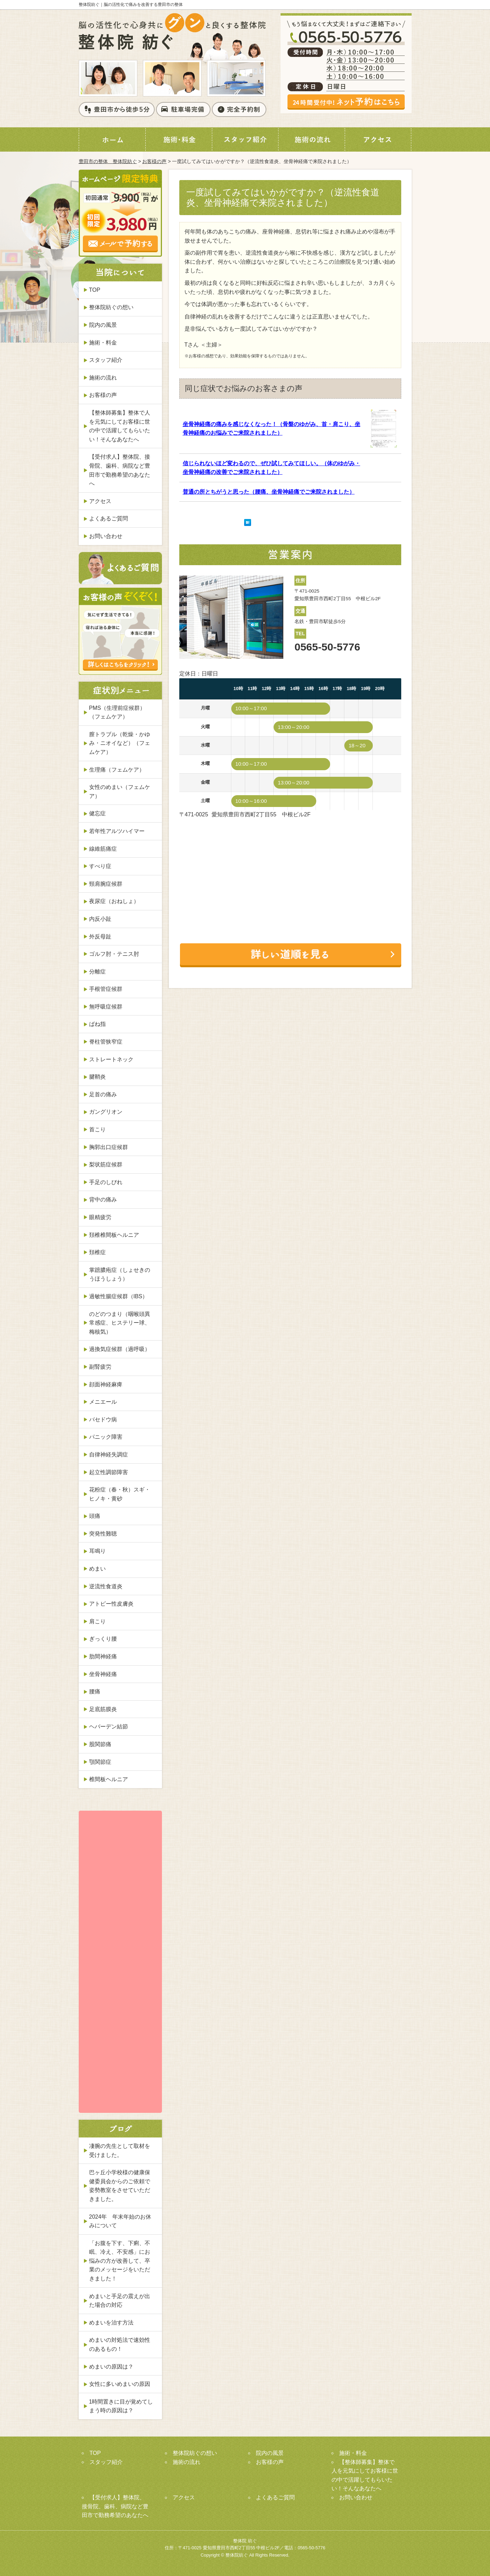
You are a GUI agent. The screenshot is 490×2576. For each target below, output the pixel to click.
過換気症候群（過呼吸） (119, 1349)
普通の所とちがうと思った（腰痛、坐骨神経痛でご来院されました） (269, 492)
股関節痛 (100, 1744)
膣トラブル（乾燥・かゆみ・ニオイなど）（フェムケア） (119, 743)
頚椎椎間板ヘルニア (114, 1235)
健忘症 (97, 813)
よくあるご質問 (108, 518)
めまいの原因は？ (111, 2367)
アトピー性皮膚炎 (111, 1604)
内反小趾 (100, 919)
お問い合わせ (105, 536)
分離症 (97, 972)
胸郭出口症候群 (108, 1147)
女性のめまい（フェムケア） (119, 791)
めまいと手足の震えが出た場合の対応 (119, 2300)
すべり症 (100, 866)
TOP (95, 290)
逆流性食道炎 (105, 1586)
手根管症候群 (105, 989)
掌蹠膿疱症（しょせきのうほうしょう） (119, 1274)
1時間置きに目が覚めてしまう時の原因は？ (121, 2406)
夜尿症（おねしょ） (114, 901)
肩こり (97, 1621)
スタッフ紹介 (105, 360)
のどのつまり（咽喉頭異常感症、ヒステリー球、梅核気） (119, 1323)
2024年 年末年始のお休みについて (120, 2221)
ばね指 (97, 1024)
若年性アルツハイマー (117, 831)
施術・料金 (103, 343)
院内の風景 (103, 325)
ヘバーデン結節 (108, 1726)
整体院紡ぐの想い (111, 307)
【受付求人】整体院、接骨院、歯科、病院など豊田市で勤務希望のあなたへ (119, 470)
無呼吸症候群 (105, 1007)
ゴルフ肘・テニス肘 (114, 954)
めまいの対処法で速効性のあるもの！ (119, 2344)
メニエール (103, 1402)
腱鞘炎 (97, 1077)
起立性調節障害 (108, 1472)
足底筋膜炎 (103, 1709)
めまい (97, 1569)
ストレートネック (111, 1059)
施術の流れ (103, 378)
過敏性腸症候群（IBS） (118, 1296)
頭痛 (94, 1516)
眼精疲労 (100, 1217)
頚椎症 (97, 1252)
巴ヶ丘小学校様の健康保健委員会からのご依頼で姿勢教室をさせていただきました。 (119, 2185)
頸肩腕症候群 (105, 884)
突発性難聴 (103, 1534)
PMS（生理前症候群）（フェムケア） (117, 712)
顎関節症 (100, 1762)
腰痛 (94, 1691)
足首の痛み (103, 1094)
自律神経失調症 (108, 1454)
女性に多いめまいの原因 (119, 2384)
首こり (97, 1129)
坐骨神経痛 (103, 1674)
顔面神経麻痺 (105, 1384)
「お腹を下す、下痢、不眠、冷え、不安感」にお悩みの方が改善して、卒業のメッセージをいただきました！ (119, 2260)
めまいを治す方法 (111, 2323)
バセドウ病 (103, 1419)
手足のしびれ (105, 1182)
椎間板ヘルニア (108, 1779)
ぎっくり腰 (103, 1639)
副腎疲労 (100, 1367)
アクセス (100, 501)
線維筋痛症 (103, 849)
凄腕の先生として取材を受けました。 (119, 2150)
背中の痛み (103, 1199)
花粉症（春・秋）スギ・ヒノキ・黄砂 (119, 1494)
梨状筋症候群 (105, 1164)
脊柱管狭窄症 (105, 1042)
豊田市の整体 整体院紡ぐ (108, 161)
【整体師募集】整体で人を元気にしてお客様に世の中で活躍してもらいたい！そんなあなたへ (119, 426)
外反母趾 (100, 937)
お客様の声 (154, 161)
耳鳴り (97, 1551)
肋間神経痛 (103, 1656)
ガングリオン (105, 1112)
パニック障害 (105, 1437)
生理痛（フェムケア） (117, 770)
